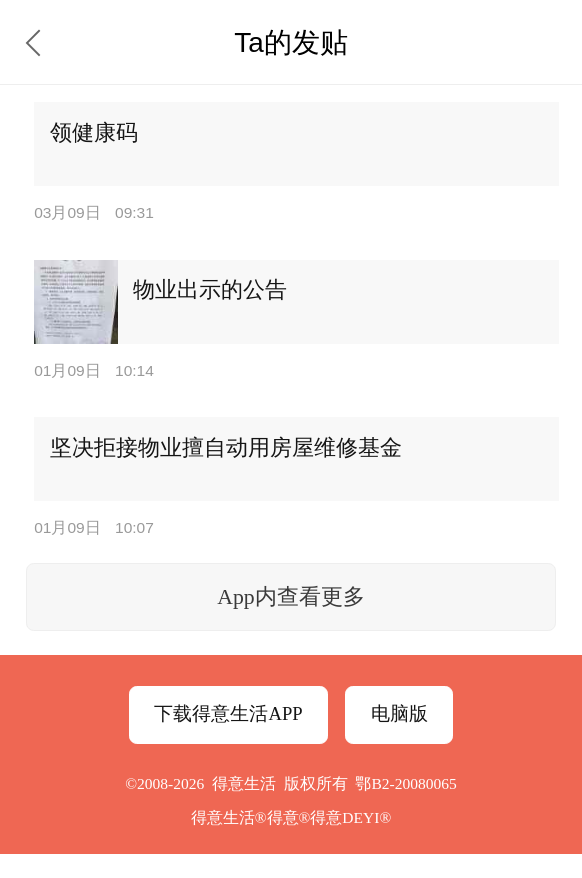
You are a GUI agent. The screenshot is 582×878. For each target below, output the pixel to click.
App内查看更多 (290, 597)
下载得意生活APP (228, 713)
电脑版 (399, 713)
